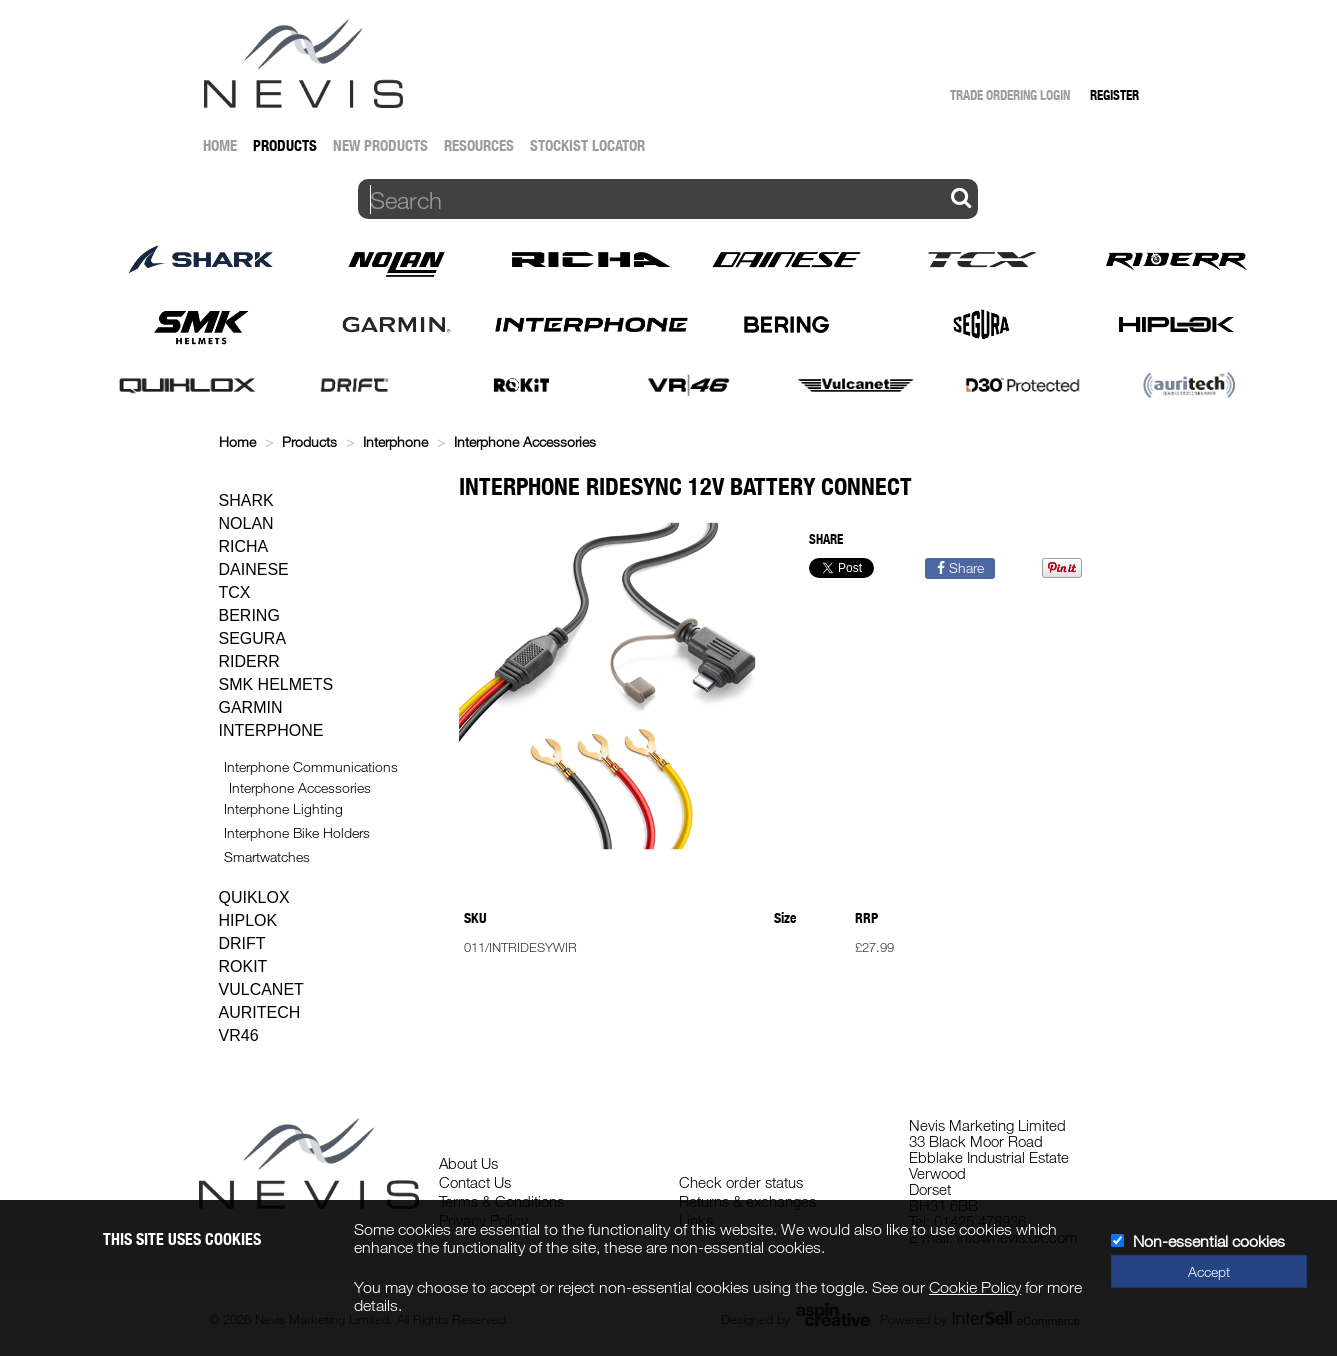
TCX (235, 592)
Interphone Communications (311, 766)
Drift (242, 943)
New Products (380, 145)
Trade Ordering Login (1010, 95)
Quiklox (254, 897)
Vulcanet (261, 989)
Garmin (251, 707)
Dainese (254, 569)
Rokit (243, 966)
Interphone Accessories (525, 441)
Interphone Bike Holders (297, 832)
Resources (479, 145)
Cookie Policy (975, 1287)
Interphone (395, 441)
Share (960, 567)
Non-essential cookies (1209, 1241)
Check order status (741, 1182)
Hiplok (248, 920)
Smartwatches (267, 856)
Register (1114, 95)
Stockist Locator (587, 145)
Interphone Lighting (283, 808)
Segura (253, 638)
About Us (468, 1163)
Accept (1209, 1271)
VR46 (239, 1035)
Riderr (249, 661)
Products (285, 145)
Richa (244, 546)
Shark (246, 500)
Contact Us (475, 1182)
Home (220, 145)
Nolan (246, 523)
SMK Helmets (276, 684)
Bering (249, 615)
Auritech (260, 1012)
